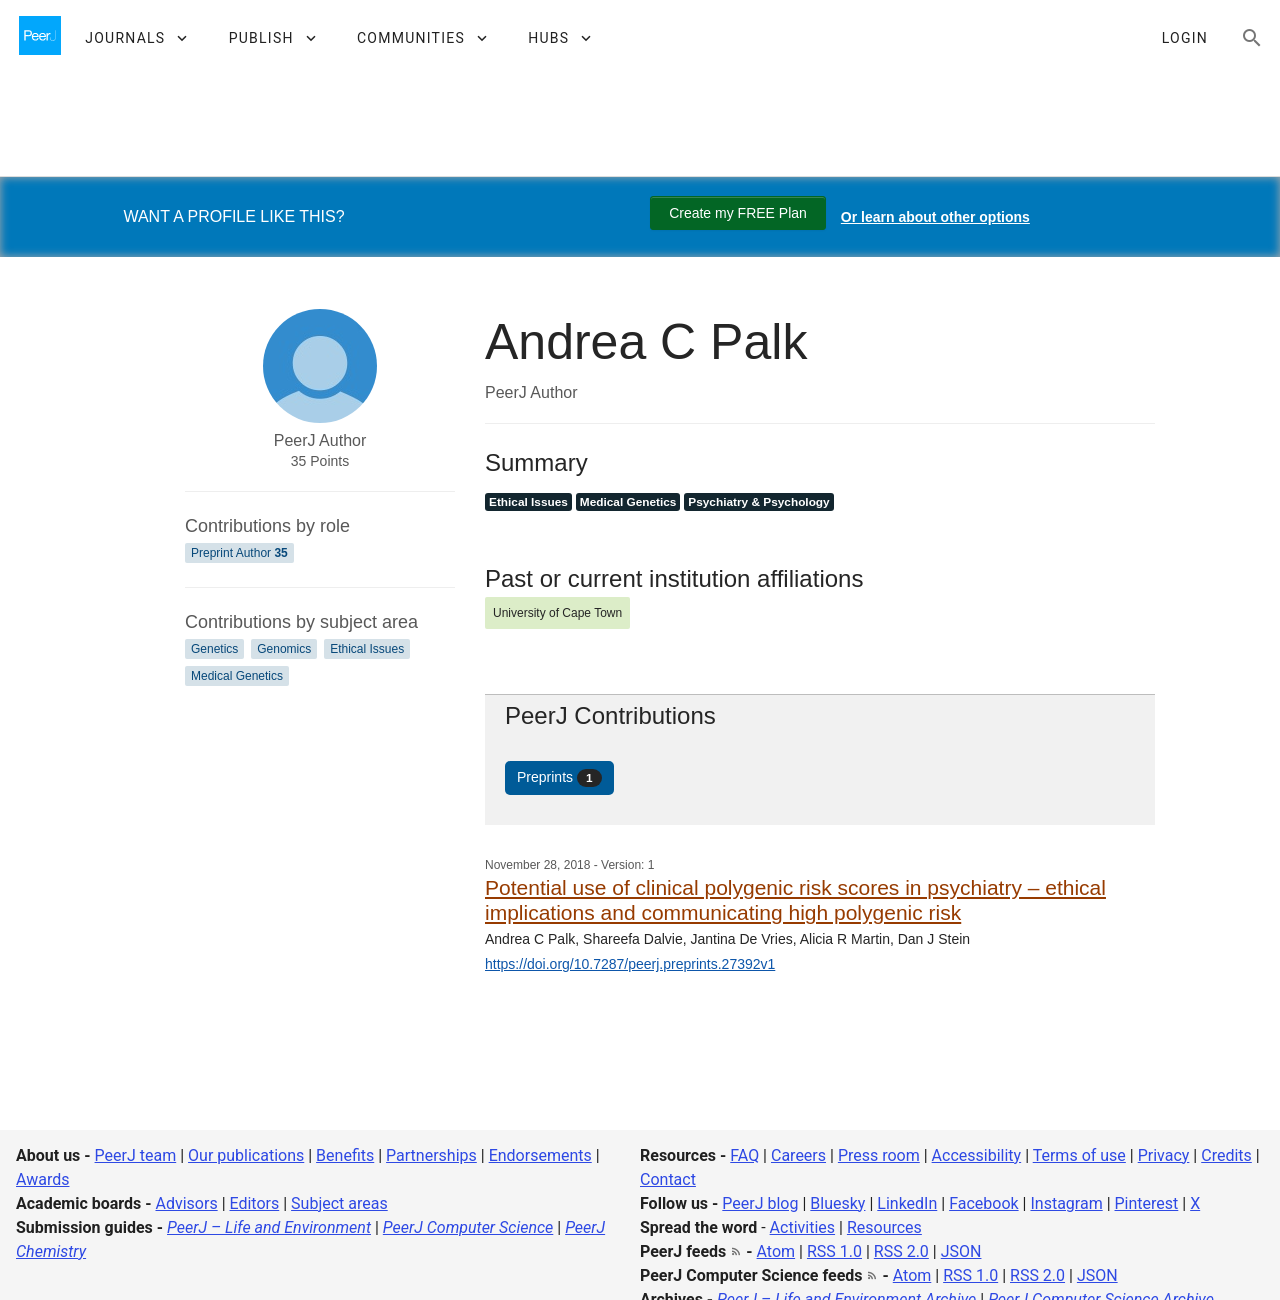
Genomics (284, 649)
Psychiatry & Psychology (758, 502)
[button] (135, 38)
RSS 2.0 (901, 1251)
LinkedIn (907, 1203)
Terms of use (1079, 1155)
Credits (1226, 1155)
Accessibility (977, 1155)
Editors (255, 1203)
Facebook (983, 1203)
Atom (776, 1251)
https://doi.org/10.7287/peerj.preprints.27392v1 (630, 964)
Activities (802, 1227)
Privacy (1164, 1155)
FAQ (744, 1155)
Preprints (559, 778)
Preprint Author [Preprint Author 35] (239, 553)
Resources (884, 1227)
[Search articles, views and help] (1252, 38)
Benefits (345, 1155)
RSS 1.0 (834, 1251)
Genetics (214, 649)
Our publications (246, 1155)
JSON (961, 1251)
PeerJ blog (760, 1203)
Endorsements (540, 1155)
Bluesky (837, 1203)
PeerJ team (136, 1155)
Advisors (186, 1203)
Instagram (1066, 1203)
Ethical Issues (367, 649)
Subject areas (339, 1203)
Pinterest (1147, 1203)
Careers (798, 1155)
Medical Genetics (237, 676)
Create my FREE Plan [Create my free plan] (738, 213)
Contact (668, 1179)
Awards (42, 1179)
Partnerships (431, 1155)
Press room (879, 1155)
